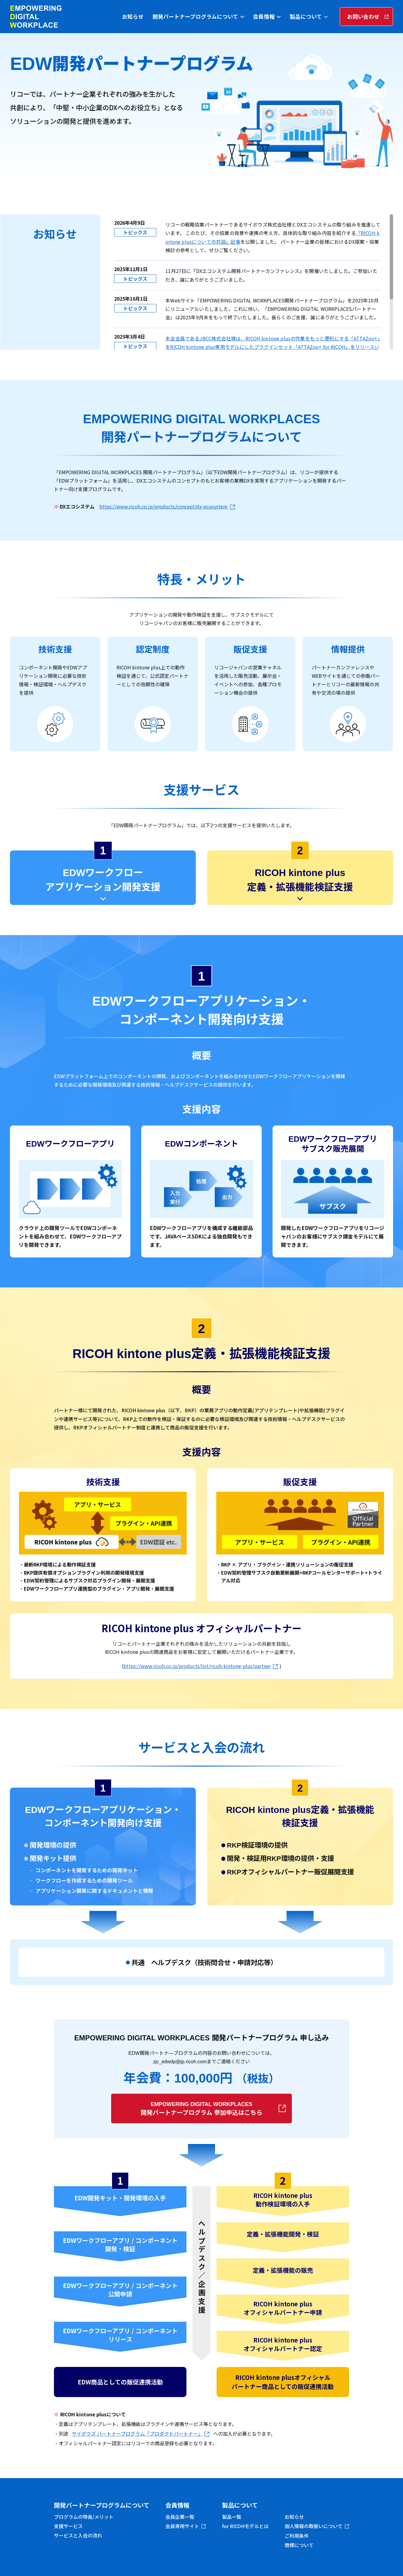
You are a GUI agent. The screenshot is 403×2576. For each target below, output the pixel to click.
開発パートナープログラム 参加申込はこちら (201, 2108)
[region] (253, 282)
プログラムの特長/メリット (84, 2516)
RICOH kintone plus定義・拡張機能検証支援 (300, 880)
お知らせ (133, 16)
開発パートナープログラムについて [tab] (195, 16)
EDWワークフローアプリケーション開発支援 (103, 880)
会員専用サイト (182, 2526)
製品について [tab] (306, 16)
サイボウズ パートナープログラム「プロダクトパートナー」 (137, 2433)
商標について (299, 2545)
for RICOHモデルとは (245, 2526)
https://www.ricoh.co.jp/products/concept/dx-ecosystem (163, 506)
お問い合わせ (363, 16)
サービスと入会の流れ (78, 2535)
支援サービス (68, 2526)
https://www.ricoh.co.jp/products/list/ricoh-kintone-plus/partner (197, 1666)
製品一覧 (231, 2516)
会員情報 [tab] (264, 16)
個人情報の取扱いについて (313, 2526)
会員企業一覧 (179, 2516)
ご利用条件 (297, 2535)
